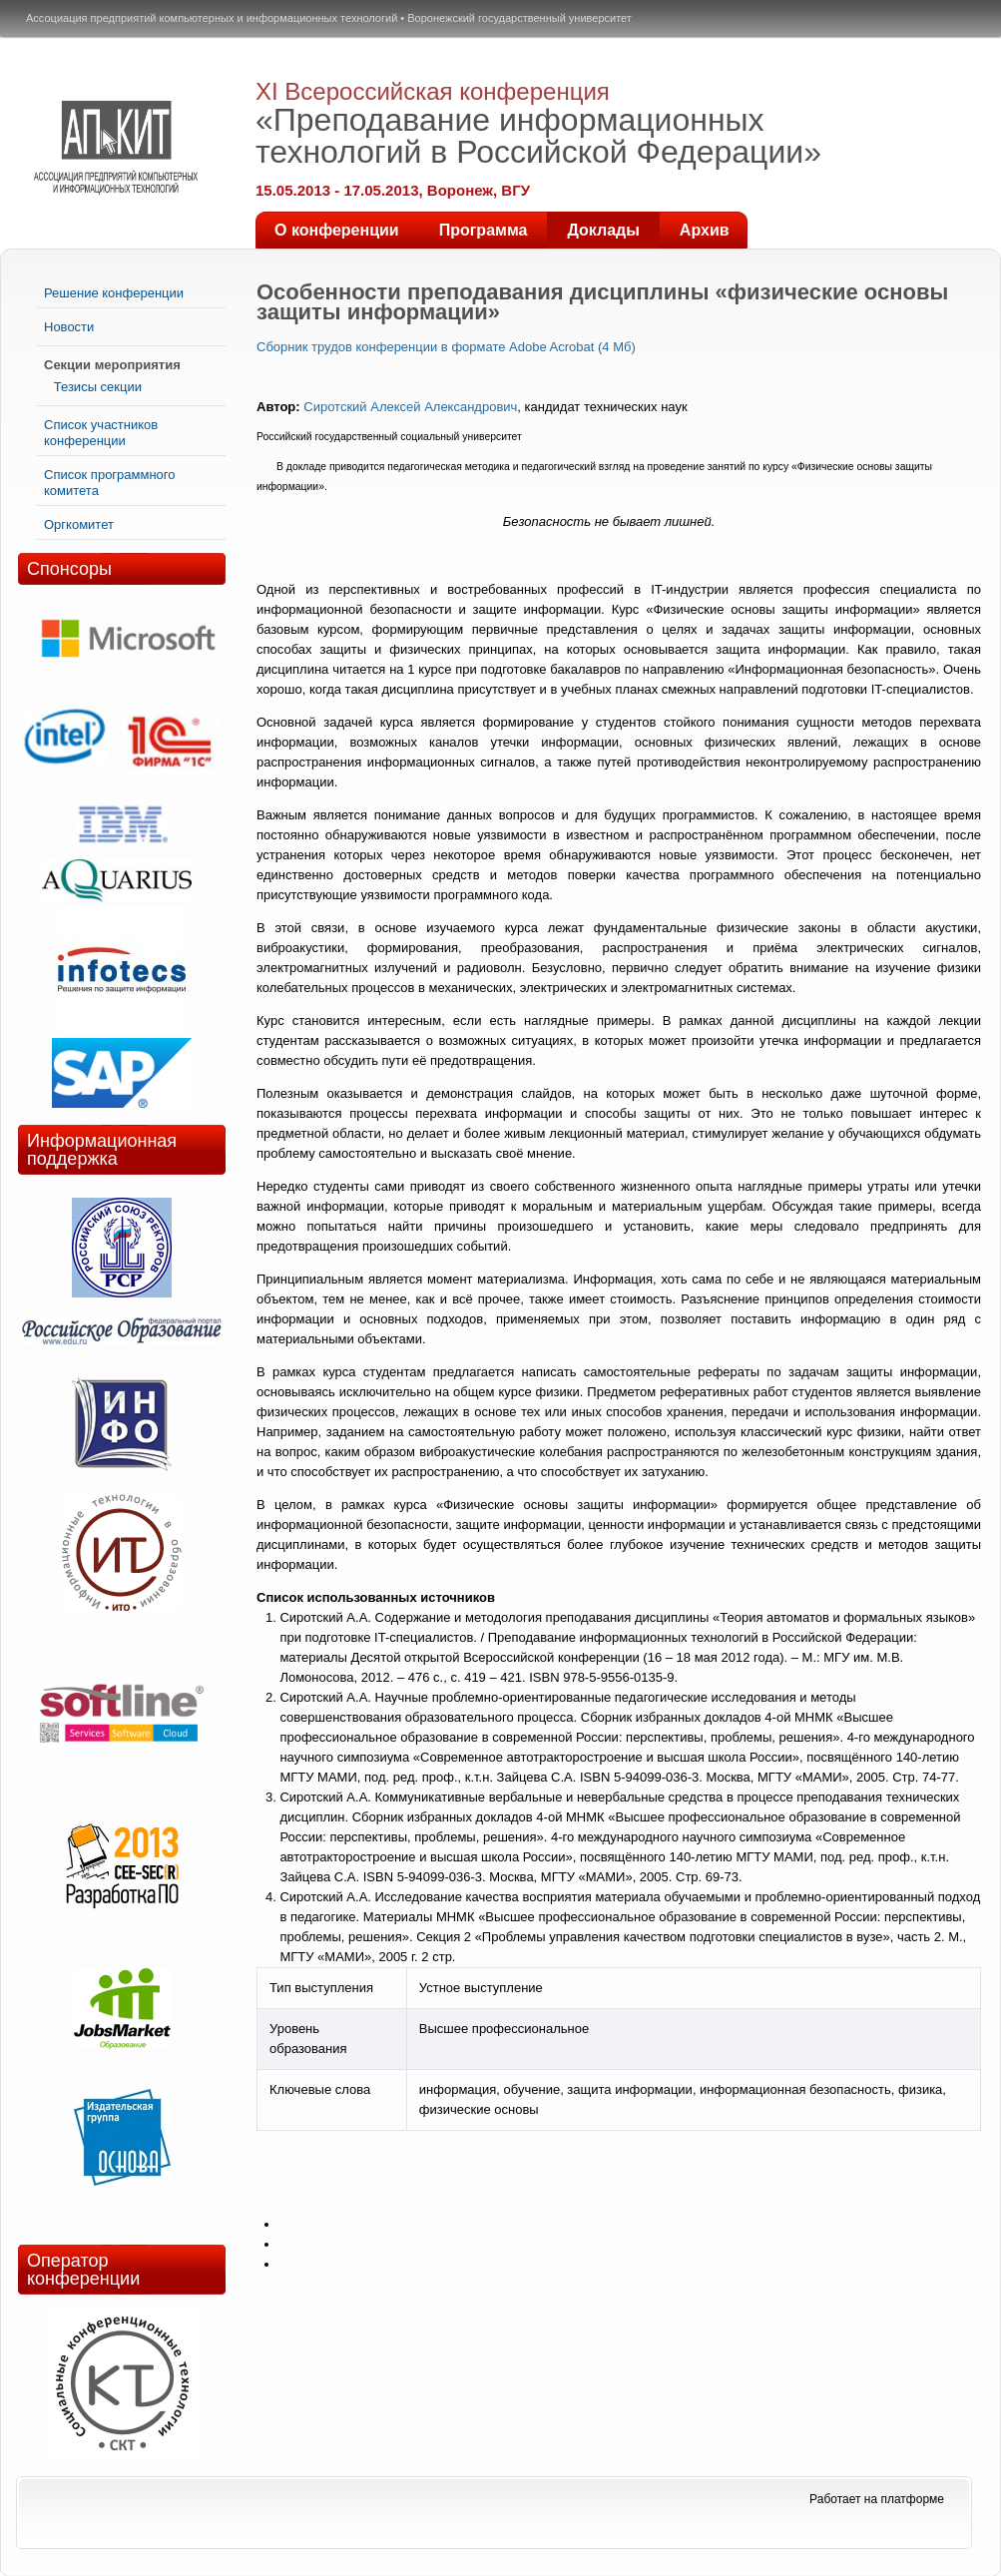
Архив (705, 230)
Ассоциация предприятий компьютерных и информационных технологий (211, 18)
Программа (483, 230)
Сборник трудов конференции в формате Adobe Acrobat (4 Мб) (446, 346)
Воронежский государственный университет (519, 18)
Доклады (603, 230)
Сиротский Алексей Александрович (410, 406)
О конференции (336, 230)
